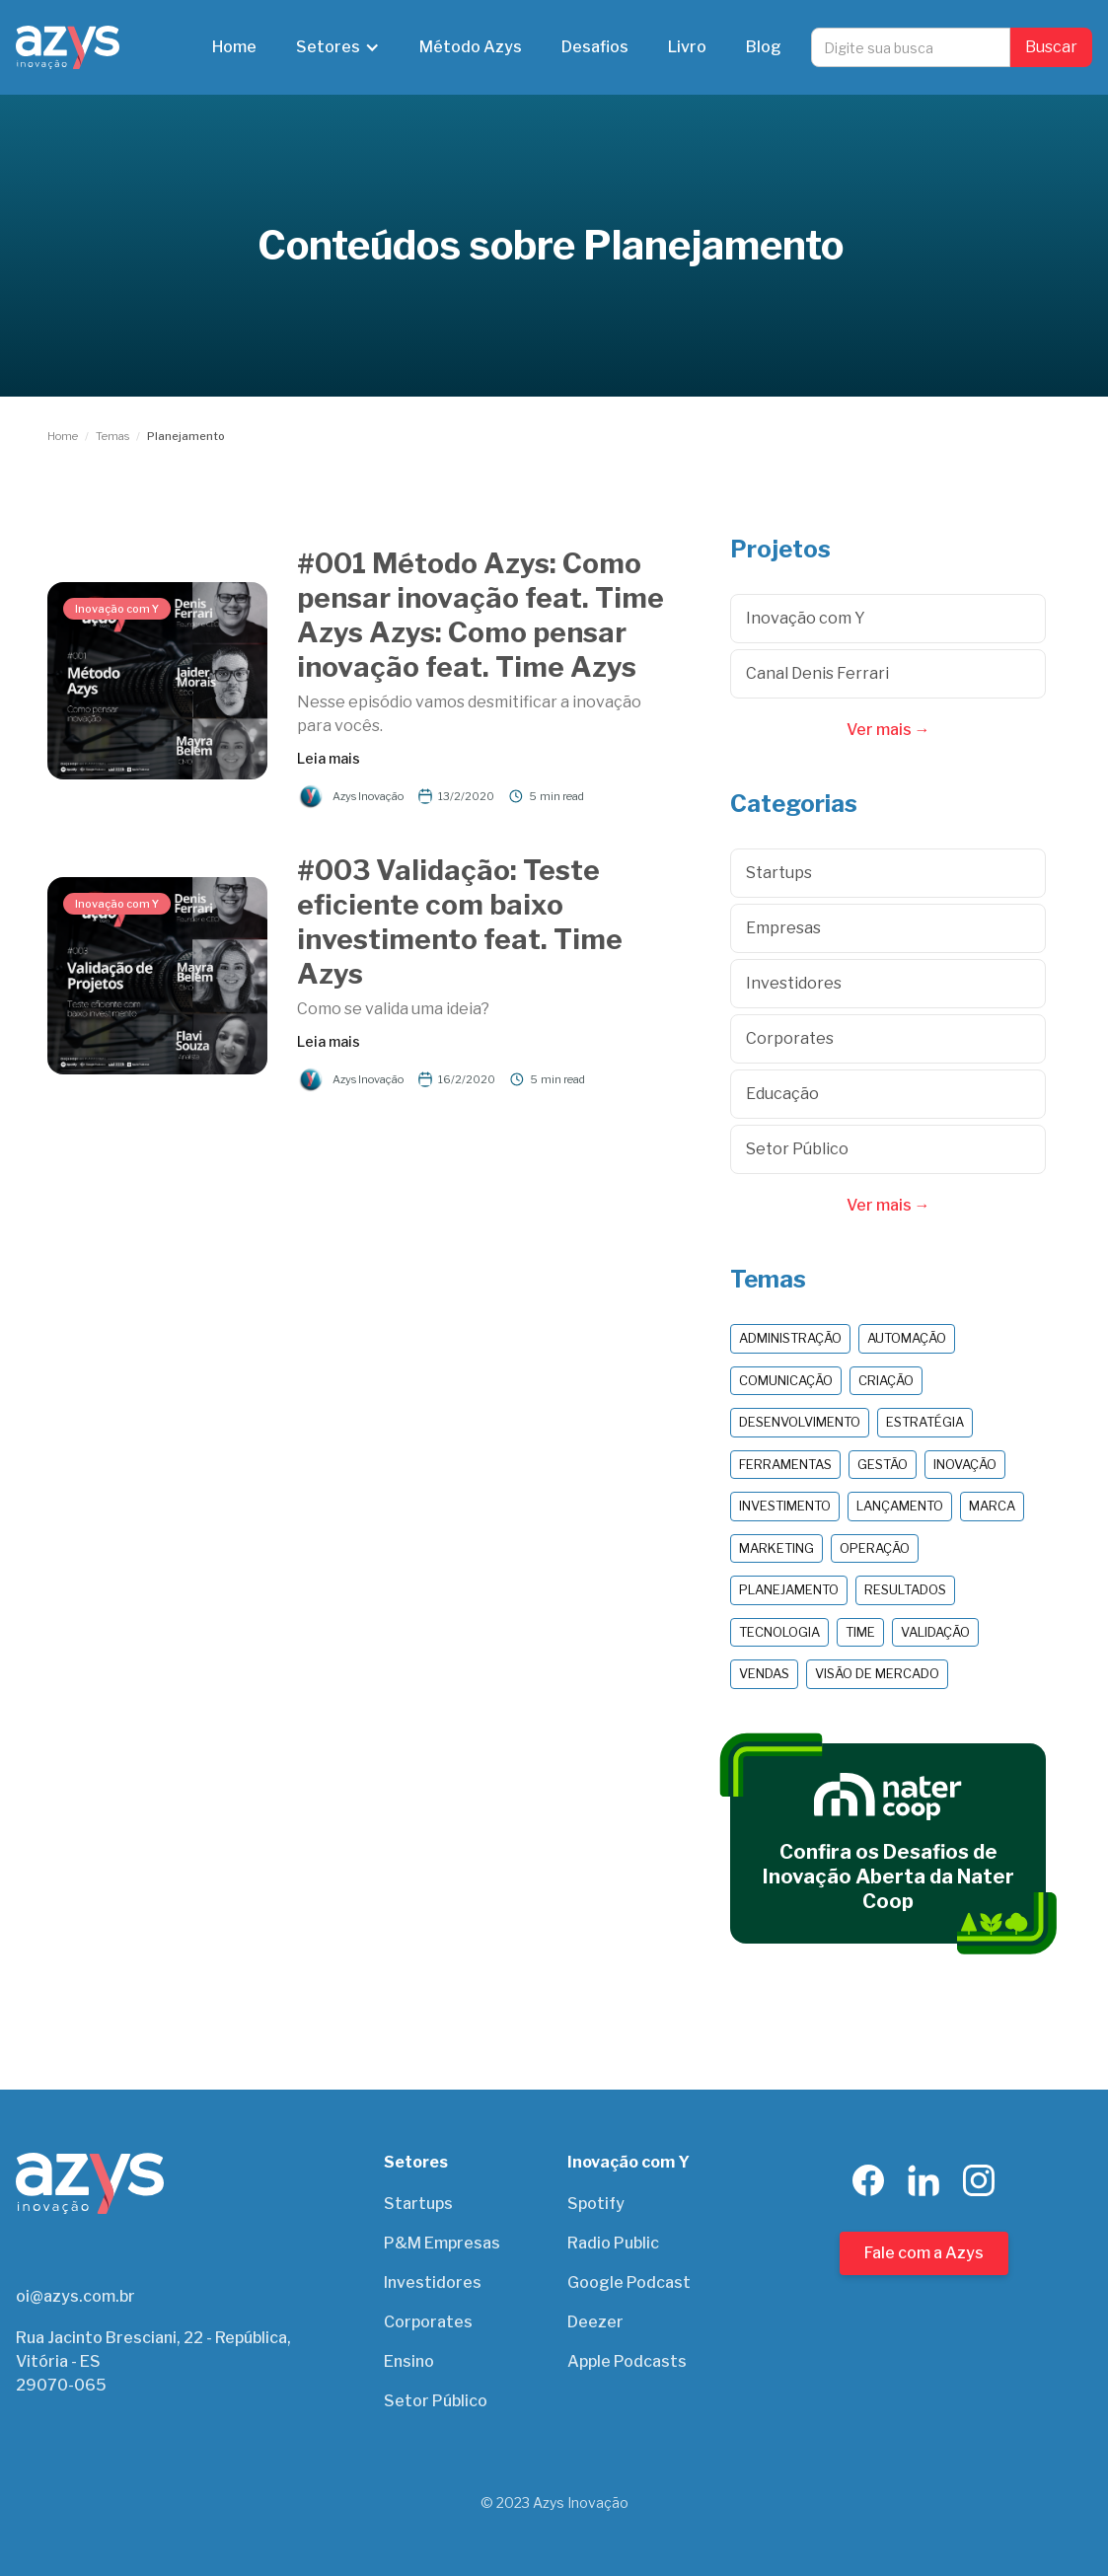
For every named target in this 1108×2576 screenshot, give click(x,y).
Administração (790, 1338)
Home (234, 46)
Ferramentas (785, 1464)
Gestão (882, 1464)
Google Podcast (629, 2282)
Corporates (428, 2322)
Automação (906, 1338)
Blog (763, 46)
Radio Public (613, 2243)
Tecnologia (779, 1632)
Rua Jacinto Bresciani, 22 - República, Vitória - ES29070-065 (153, 2361)
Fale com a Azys (924, 2253)
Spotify (596, 2203)
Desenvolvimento (799, 1422)
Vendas (764, 1673)
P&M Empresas (442, 2243)
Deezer (595, 2322)
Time (860, 1632)
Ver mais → (888, 729)
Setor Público (435, 2401)
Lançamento (899, 1505)
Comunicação (786, 1380)
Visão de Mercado (877, 1673)
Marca (992, 1505)
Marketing (776, 1548)
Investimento (785, 1505)
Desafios (594, 46)
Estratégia (925, 1422)
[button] (338, 47)
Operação (875, 1548)
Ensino (409, 2361)
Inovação (965, 1464)
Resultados (905, 1589)
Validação (935, 1632)
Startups (418, 2203)
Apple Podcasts (627, 2361)
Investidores (432, 2282)
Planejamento (789, 1589)
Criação (886, 1380)
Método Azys (470, 46)
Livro (687, 46)
